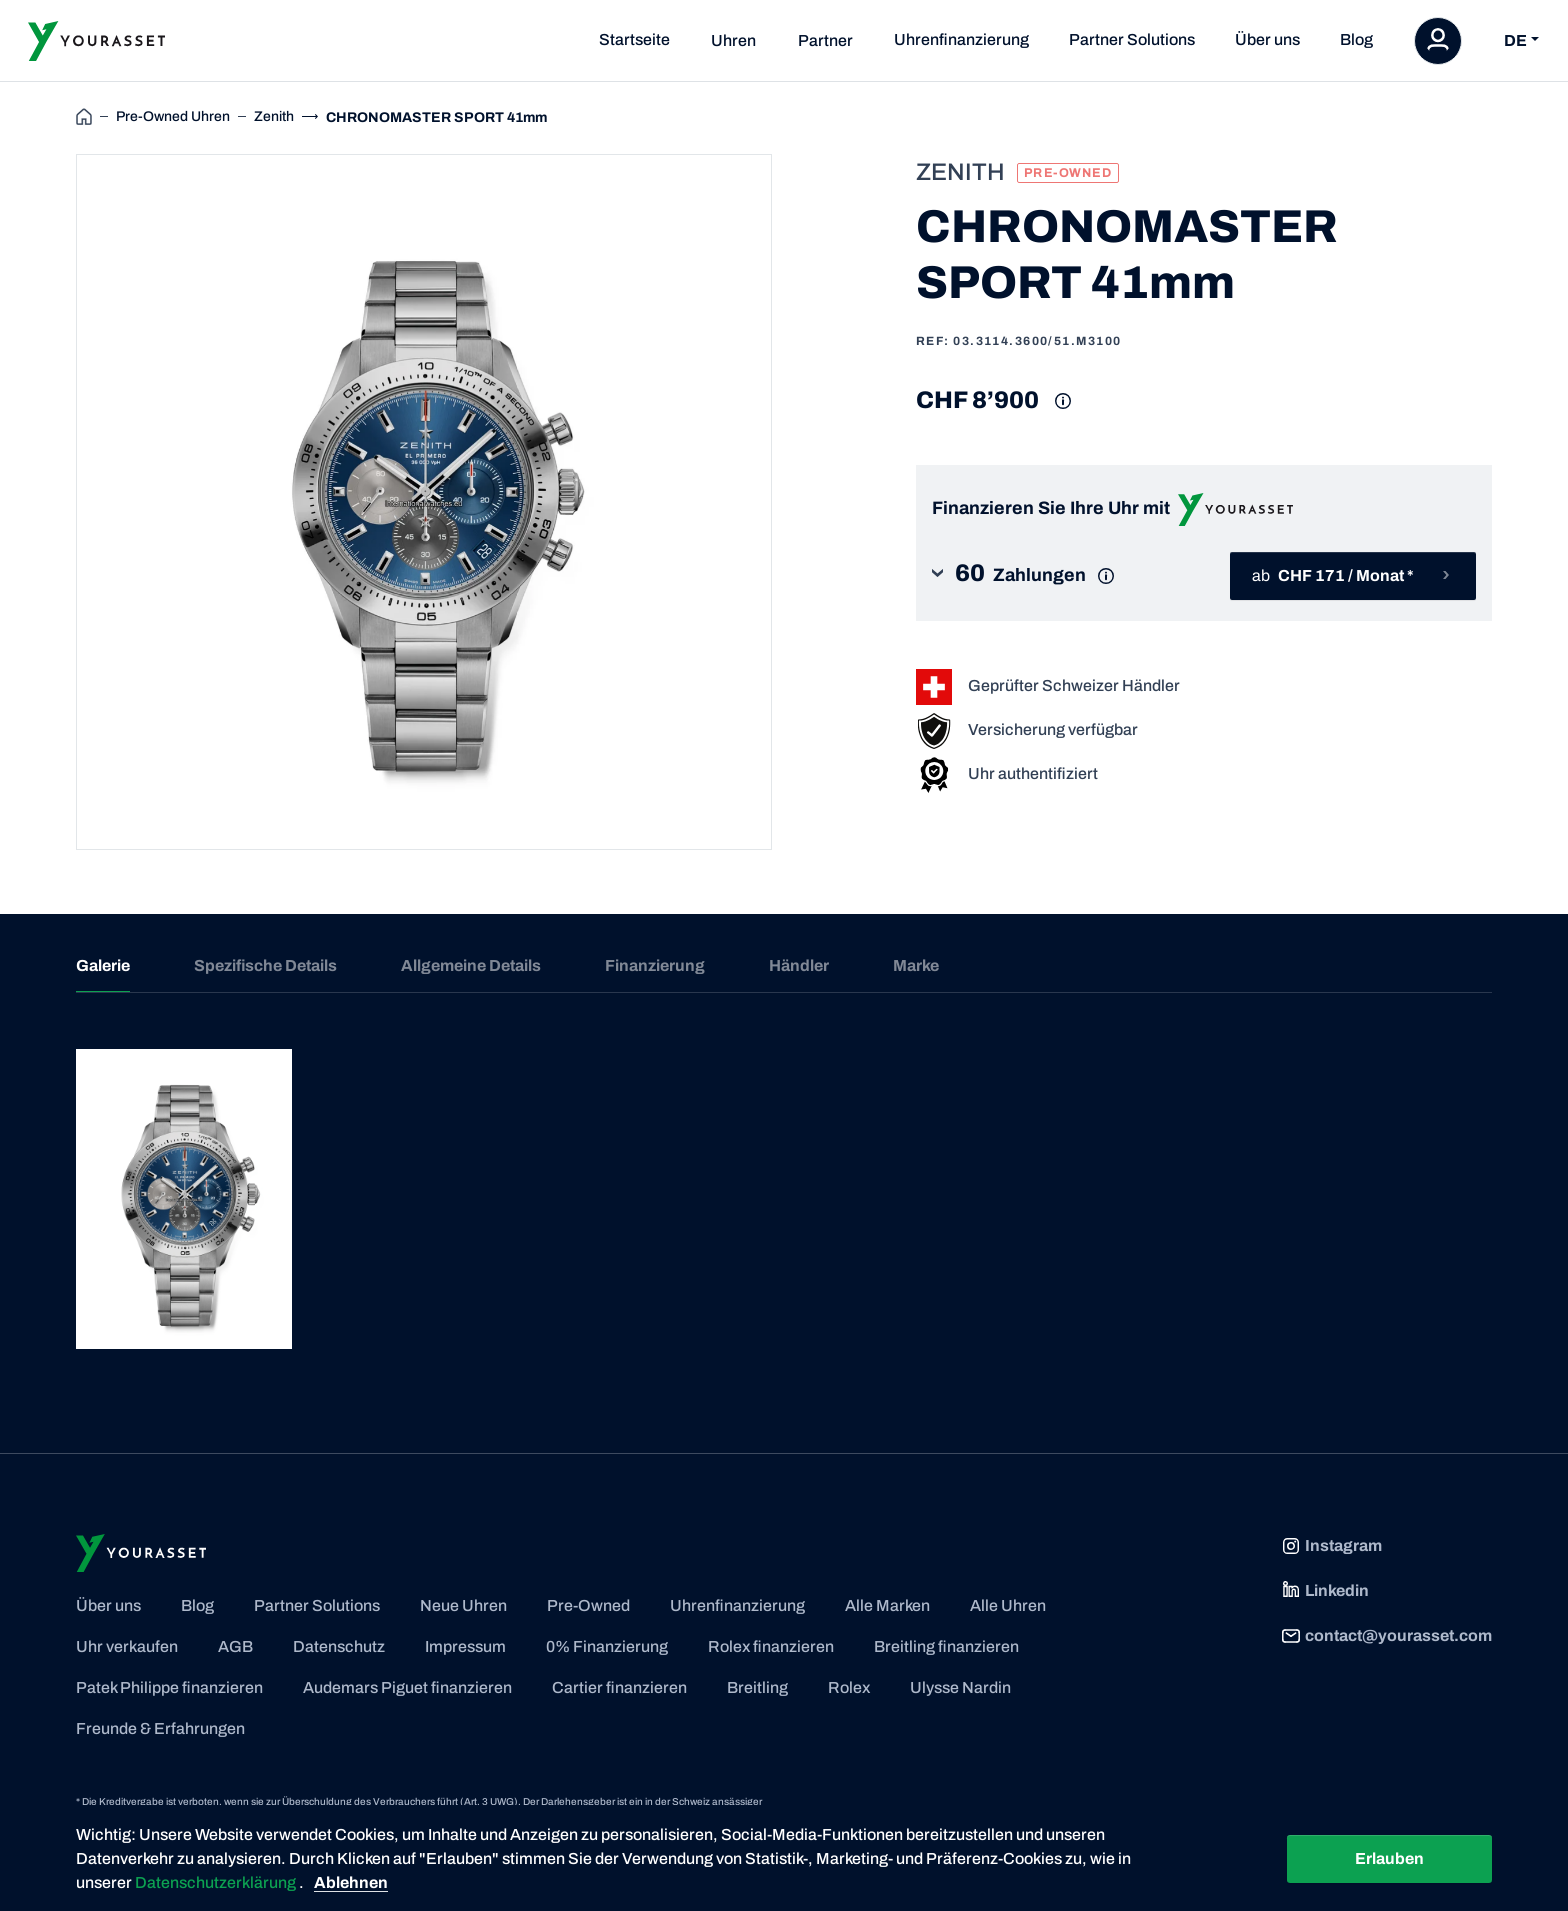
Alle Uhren (1008, 1605)
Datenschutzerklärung (217, 1882)
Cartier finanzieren (619, 1687)
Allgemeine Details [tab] (471, 965)
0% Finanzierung (607, 1646)
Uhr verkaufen (127, 1646)
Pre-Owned (588, 1605)
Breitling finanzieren (946, 1646)
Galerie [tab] (103, 965)
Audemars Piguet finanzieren (407, 1687)
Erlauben (1389, 1858)
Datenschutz (339, 1646)
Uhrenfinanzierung (961, 39)
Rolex (849, 1687)
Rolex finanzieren (771, 1646)
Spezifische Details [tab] (265, 965)
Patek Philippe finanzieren (169, 1687)
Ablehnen (351, 1882)
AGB (235, 1646)
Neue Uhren (463, 1605)
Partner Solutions (1132, 39)
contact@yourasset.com (1386, 1636)
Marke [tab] (916, 965)
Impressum (465, 1646)
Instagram (1331, 1546)
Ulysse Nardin (960, 1687)
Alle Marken (887, 1605)
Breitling (757, 1687)
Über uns (1267, 39)
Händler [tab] (799, 965)
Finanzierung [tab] (655, 965)
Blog (1356, 39)
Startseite (634, 39)
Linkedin (1325, 1591)
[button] (1038, 575)
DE (1515, 40)
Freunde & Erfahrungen (160, 1728)
